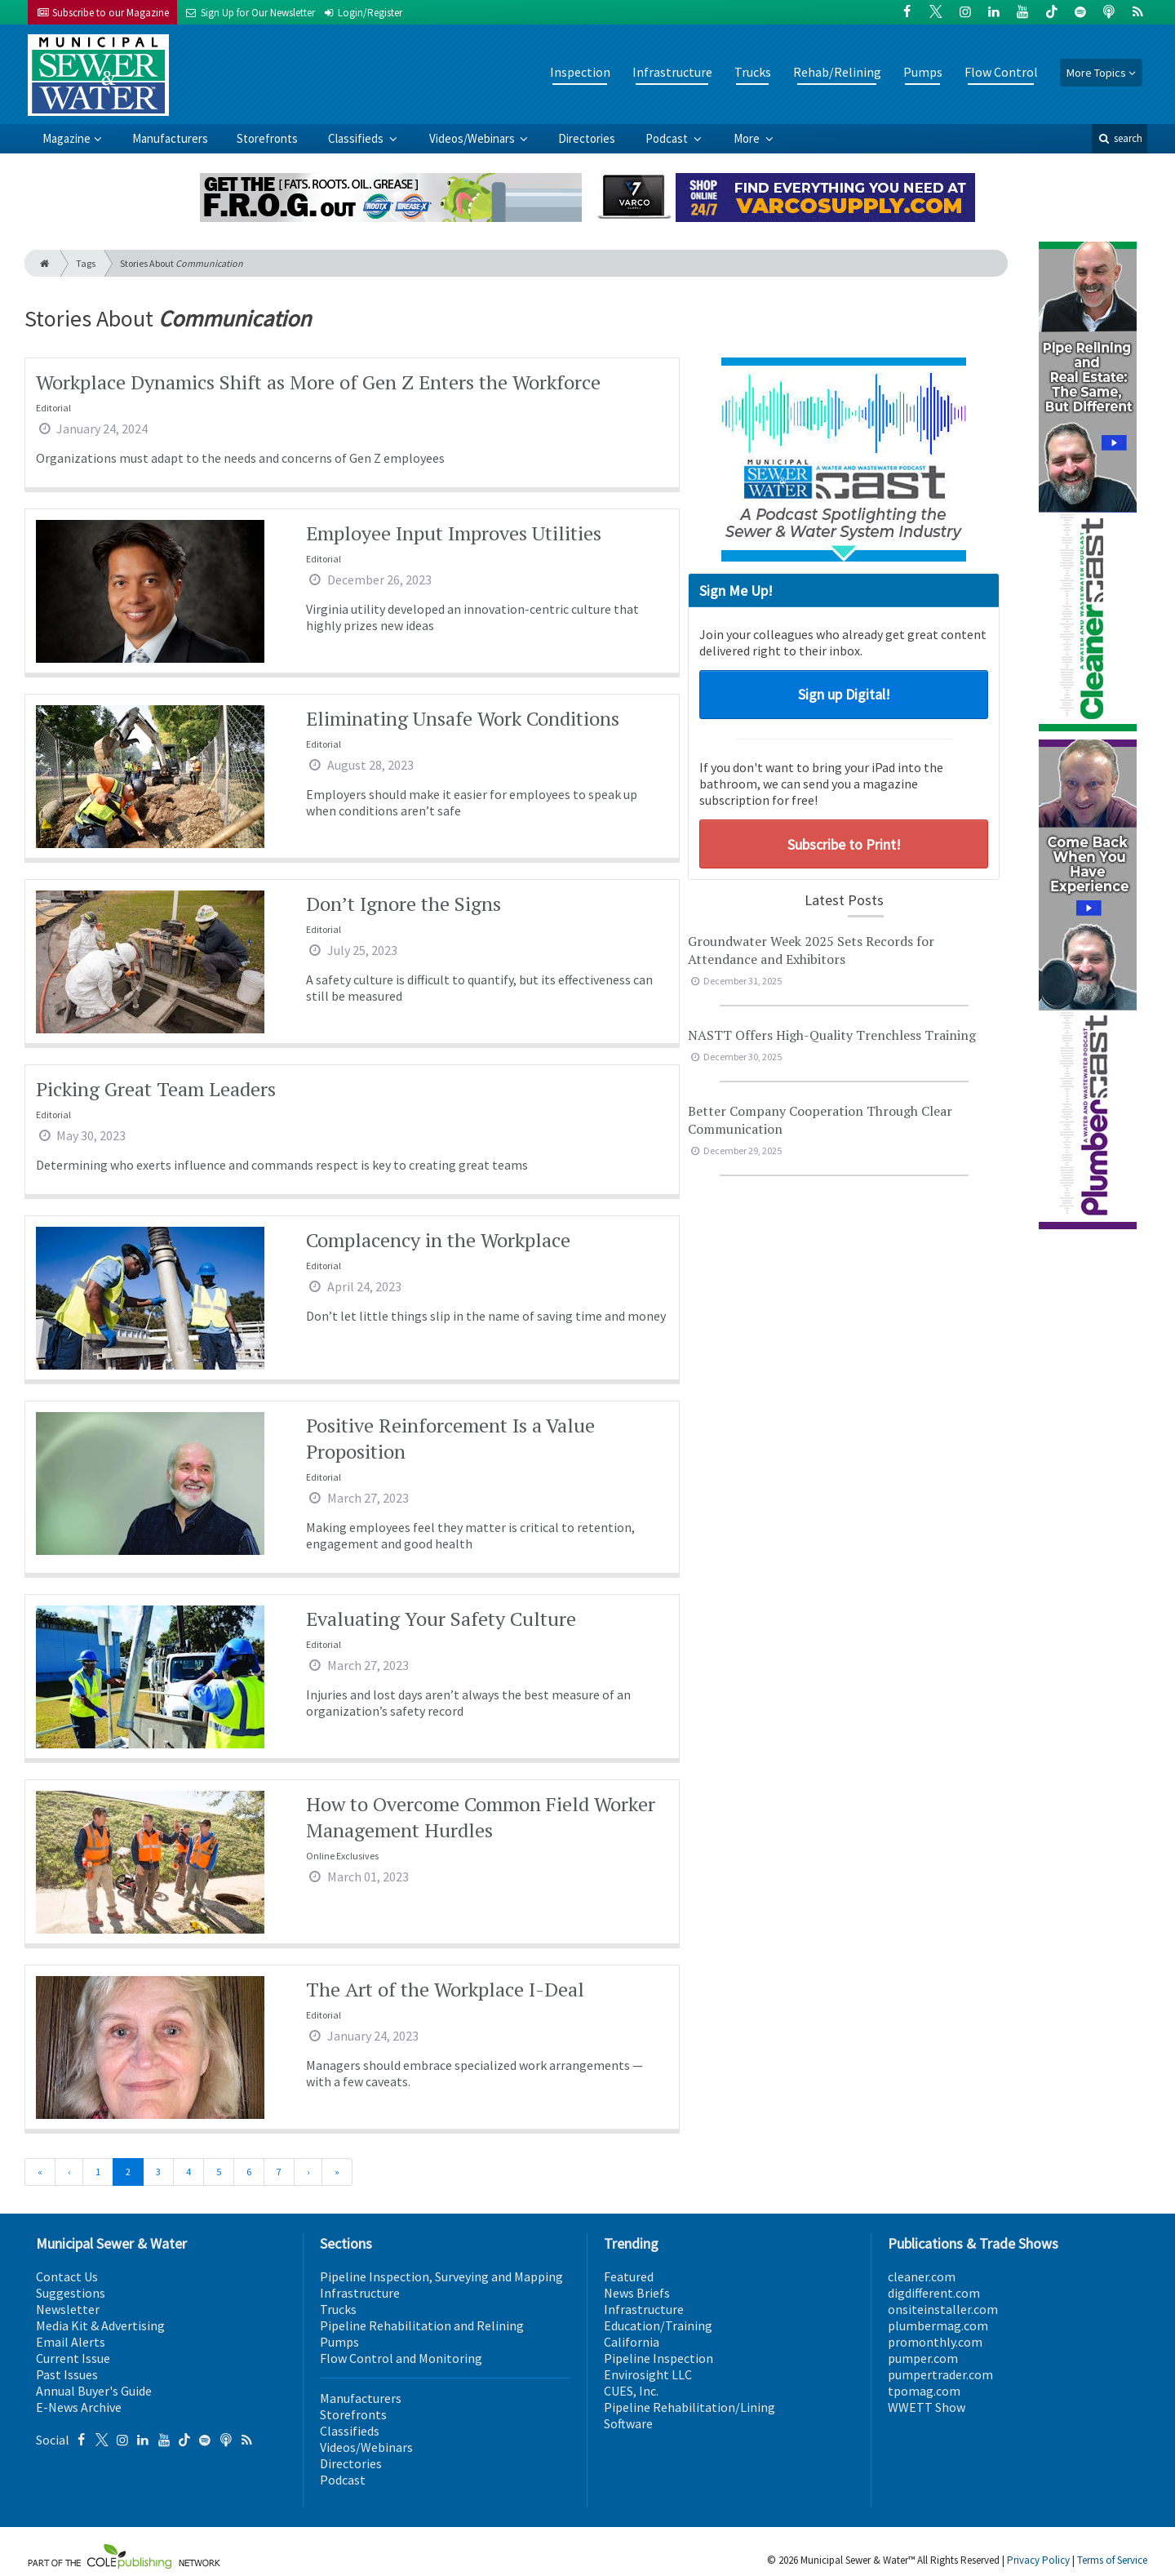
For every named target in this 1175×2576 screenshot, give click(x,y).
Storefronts (267, 138)
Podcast (667, 138)
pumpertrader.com (940, 2374)
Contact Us (67, 2276)
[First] (39, 2172)
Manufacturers (170, 138)
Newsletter (68, 2309)
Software (628, 2423)
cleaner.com (922, 2276)
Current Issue (73, 2358)
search (1119, 138)
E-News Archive (79, 2407)
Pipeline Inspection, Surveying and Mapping (441, 2276)
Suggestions (70, 2293)
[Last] (336, 2172)
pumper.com (923, 2358)
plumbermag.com (938, 2325)
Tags (85, 263)
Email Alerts (70, 2342)
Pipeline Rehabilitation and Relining (422, 2325)
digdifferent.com (934, 2293)
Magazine (66, 138)
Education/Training (658, 2325)
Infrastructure (672, 72)
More (748, 138)
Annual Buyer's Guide (94, 2391)
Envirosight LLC (648, 2374)
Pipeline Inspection (658, 2358)
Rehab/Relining (837, 72)
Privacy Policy (1038, 2560)
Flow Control (1001, 72)
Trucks (752, 72)
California (631, 2342)
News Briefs (637, 2293)
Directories (586, 138)
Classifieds (357, 138)
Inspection (580, 72)
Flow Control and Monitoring (401, 2358)
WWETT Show (926, 2407)
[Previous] (69, 2172)
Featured (629, 2276)
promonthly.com (935, 2342)
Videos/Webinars (473, 138)
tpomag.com (924, 2391)
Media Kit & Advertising (100, 2325)
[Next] (308, 2172)
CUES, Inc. (631, 2391)
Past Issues (67, 2374)
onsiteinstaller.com (943, 2309)
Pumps (922, 72)
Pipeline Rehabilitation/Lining (689, 2407)
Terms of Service (1112, 2560)
